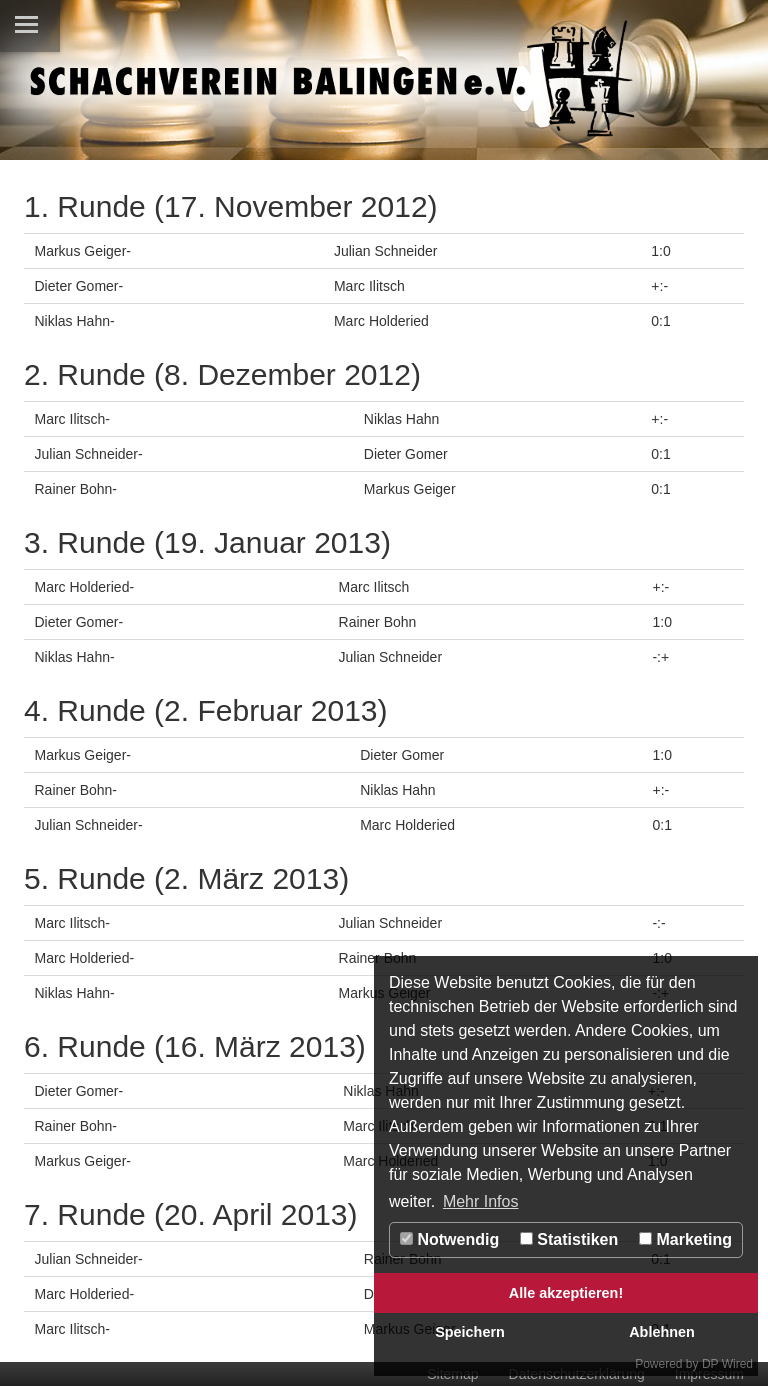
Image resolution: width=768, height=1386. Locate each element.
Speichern (470, 1332)
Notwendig (449, 1239)
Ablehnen (662, 1332)
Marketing (685, 1239)
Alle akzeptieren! (566, 1293)
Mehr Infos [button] (481, 1201)
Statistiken (569, 1239)
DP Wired (727, 1364)
